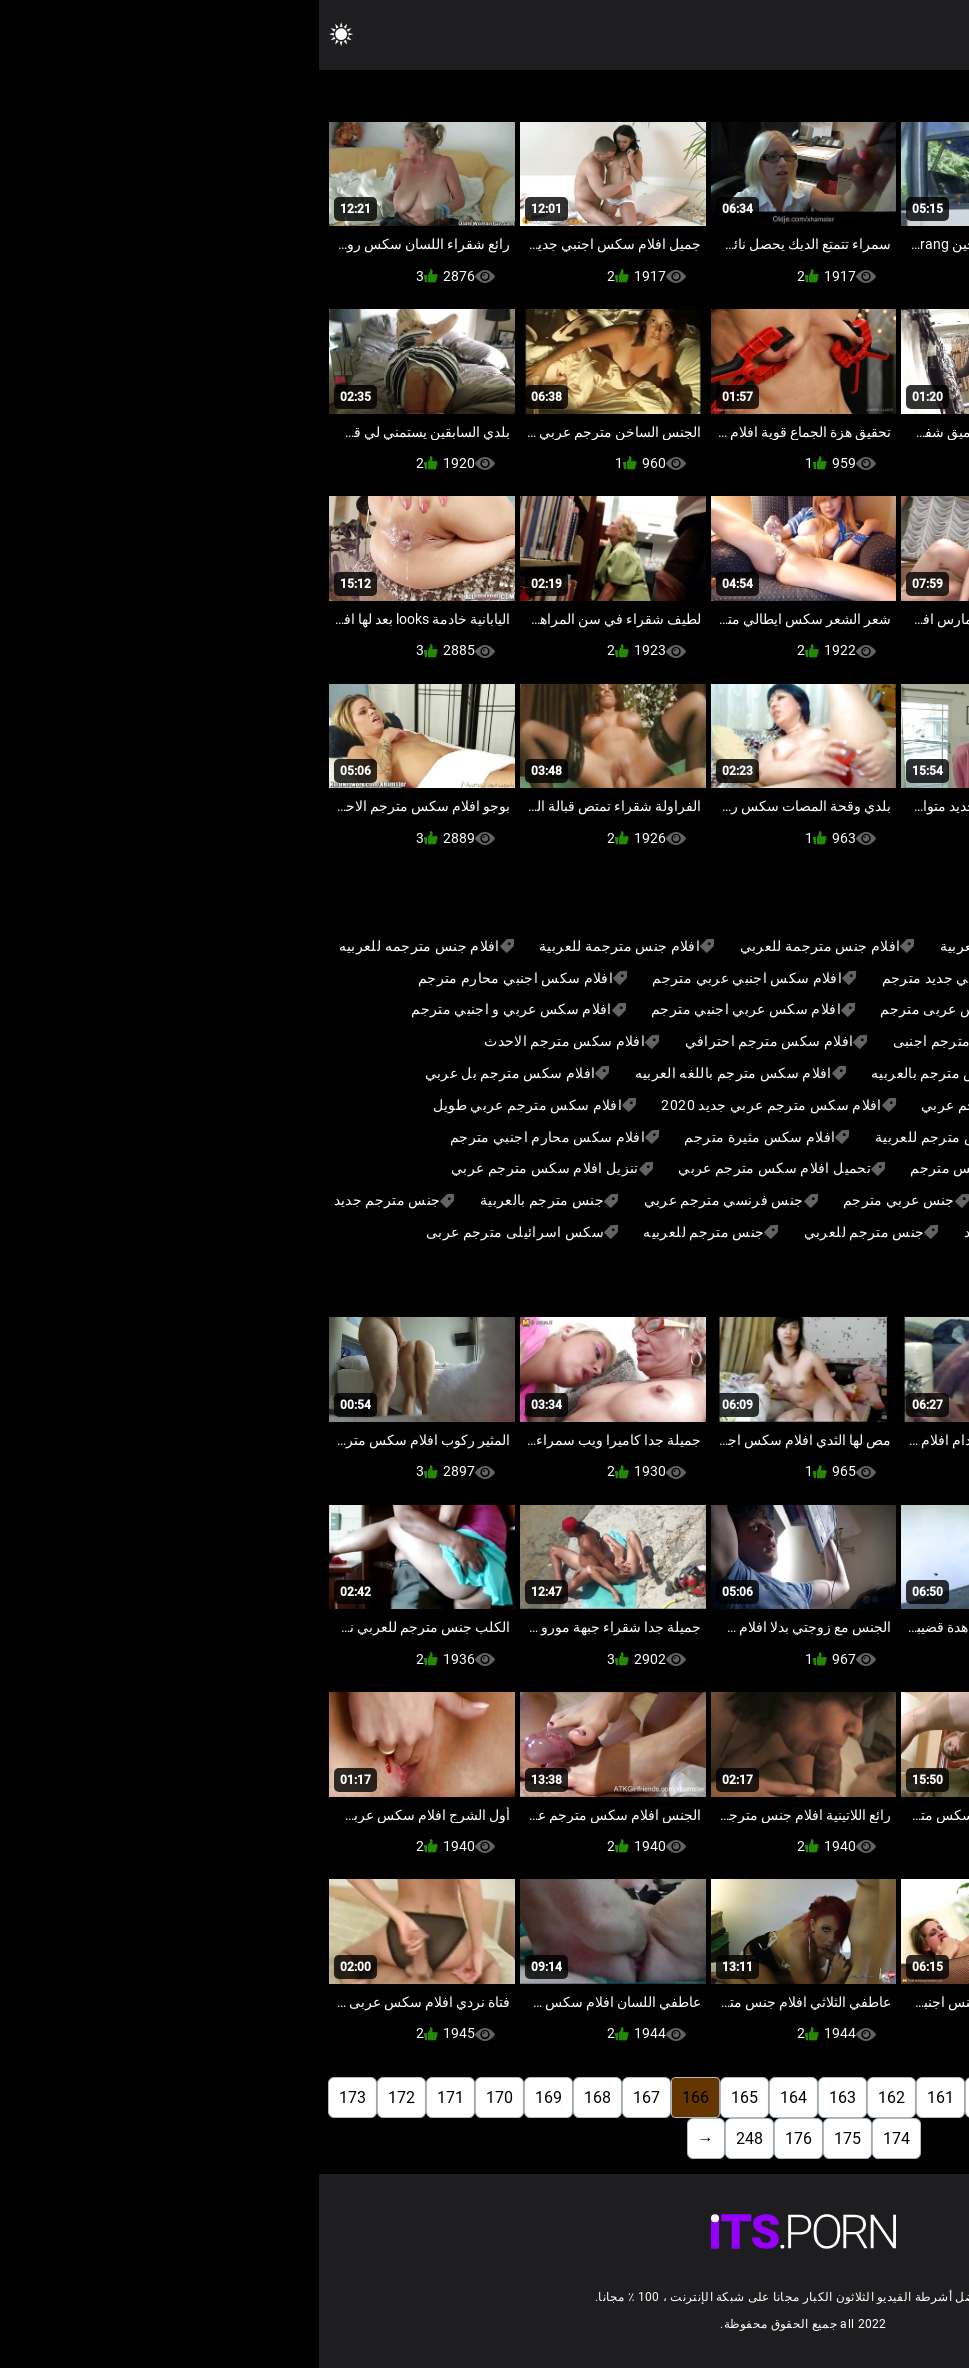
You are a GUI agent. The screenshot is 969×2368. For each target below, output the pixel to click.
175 (528, 2138)
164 (474, 2097)
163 (523, 2097)
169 (229, 2097)
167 (327, 2097)
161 (621, 2097)
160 (670, 2097)
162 (572, 2097)
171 (131, 2097)
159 (719, 2097)
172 (82, 2097)
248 (430, 2138)
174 (577, 2138)
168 (278, 2097)
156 (866, 2097)
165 (425, 2097)
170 (180, 2097)
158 (768, 2097)
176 (479, 2138)
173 (33, 2097)
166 (376, 2097)
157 (817, 2097)
